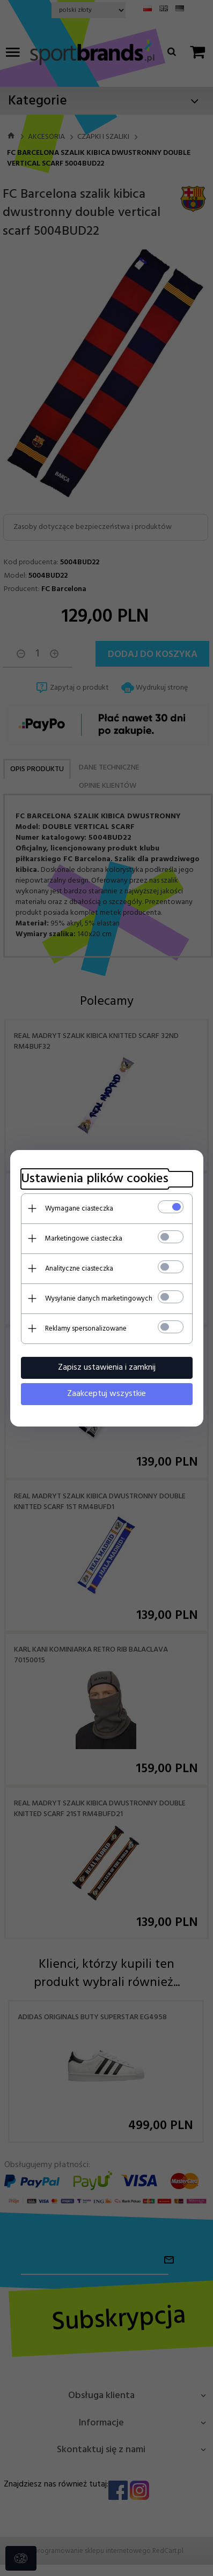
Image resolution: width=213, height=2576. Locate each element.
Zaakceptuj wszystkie (106, 1394)
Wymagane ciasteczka (79, 1208)
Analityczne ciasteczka (79, 1268)
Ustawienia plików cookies (94, 1179)
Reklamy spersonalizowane (86, 1328)
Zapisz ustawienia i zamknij (107, 1368)
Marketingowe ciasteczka (83, 1238)
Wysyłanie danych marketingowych (98, 1298)
